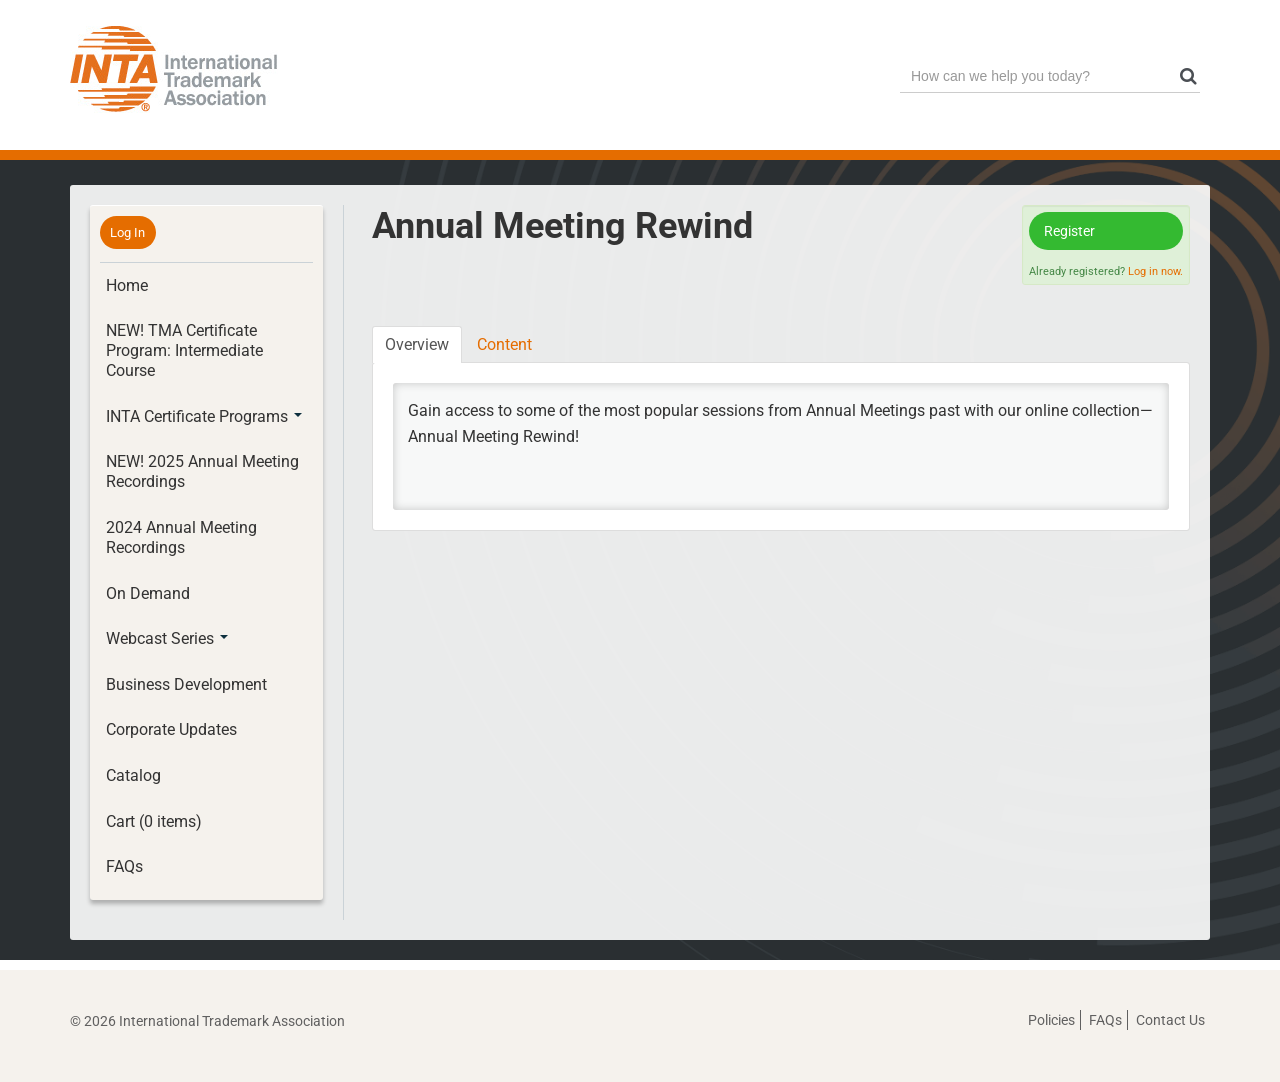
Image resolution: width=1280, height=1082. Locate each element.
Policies (1051, 1020)
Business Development (186, 684)
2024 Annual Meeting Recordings (181, 537)
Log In (127, 232)
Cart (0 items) (154, 821)
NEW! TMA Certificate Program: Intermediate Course (184, 350)
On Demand (148, 593)
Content (504, 344)
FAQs (124, 866)
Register (1069, 231)
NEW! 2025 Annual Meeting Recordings (202, 471)
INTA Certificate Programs (204, 416)
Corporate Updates (171, 729)
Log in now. (1155, 271)
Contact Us (1170, 1020)
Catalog (133, 775)
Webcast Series (167, 638)
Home (127, 285)
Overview (417, 344)
